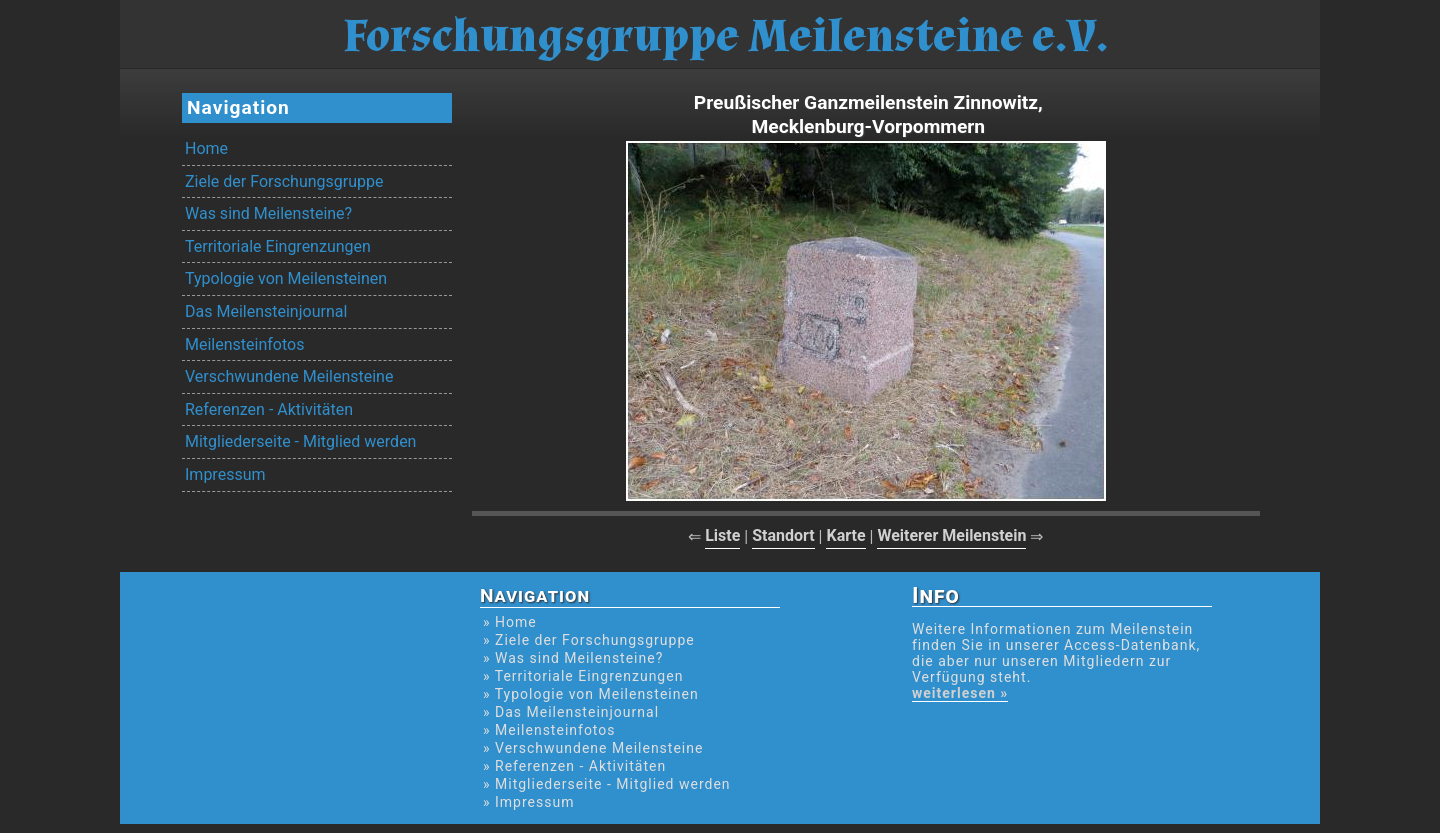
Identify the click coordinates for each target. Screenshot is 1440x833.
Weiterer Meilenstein (951, 535)
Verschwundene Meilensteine (289, 376)
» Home (510, 622)
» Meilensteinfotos (549, 730)
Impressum (225, 474)
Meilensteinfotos (244, 344)
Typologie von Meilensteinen (286, 278)
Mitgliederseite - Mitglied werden (300, 441)
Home (206, 148)
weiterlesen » (960, 693)
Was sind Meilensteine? (268, 213)
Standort (783, 535)
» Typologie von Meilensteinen (591, 694)
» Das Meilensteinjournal (571, 712)
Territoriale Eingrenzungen (278, 246)
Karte (845, 535)
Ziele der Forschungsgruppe (284, 181)
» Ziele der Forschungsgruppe (589, 640)
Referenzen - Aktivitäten (269, 409)
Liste (722, 535)
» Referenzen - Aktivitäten (574, 766)
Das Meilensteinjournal (266, 311)
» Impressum (528, 802)
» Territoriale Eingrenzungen (583, 676)
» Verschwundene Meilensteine (593, 748)
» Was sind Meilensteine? (573, 658)
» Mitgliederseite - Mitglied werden (607, 784)
